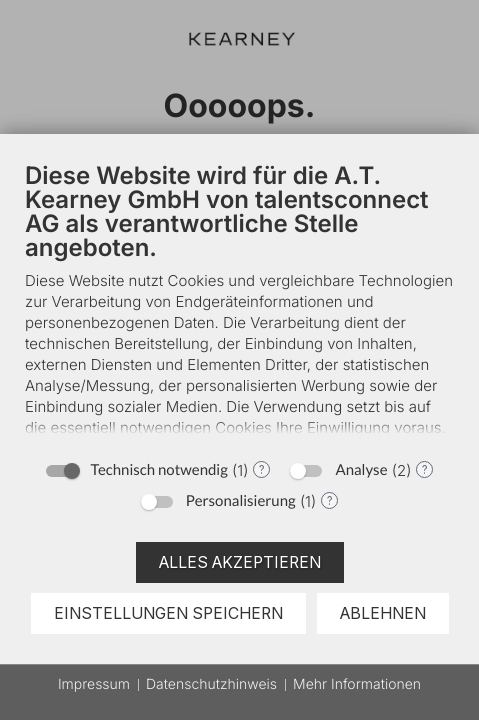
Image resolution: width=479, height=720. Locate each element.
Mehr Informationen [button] (357, 684)
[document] (239, 309)
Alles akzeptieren (240, 562)
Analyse (361, 470)
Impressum (94, 684)
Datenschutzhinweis (211, 684)
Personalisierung (241, 501)
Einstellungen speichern (168, 613)
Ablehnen (383, 613)
